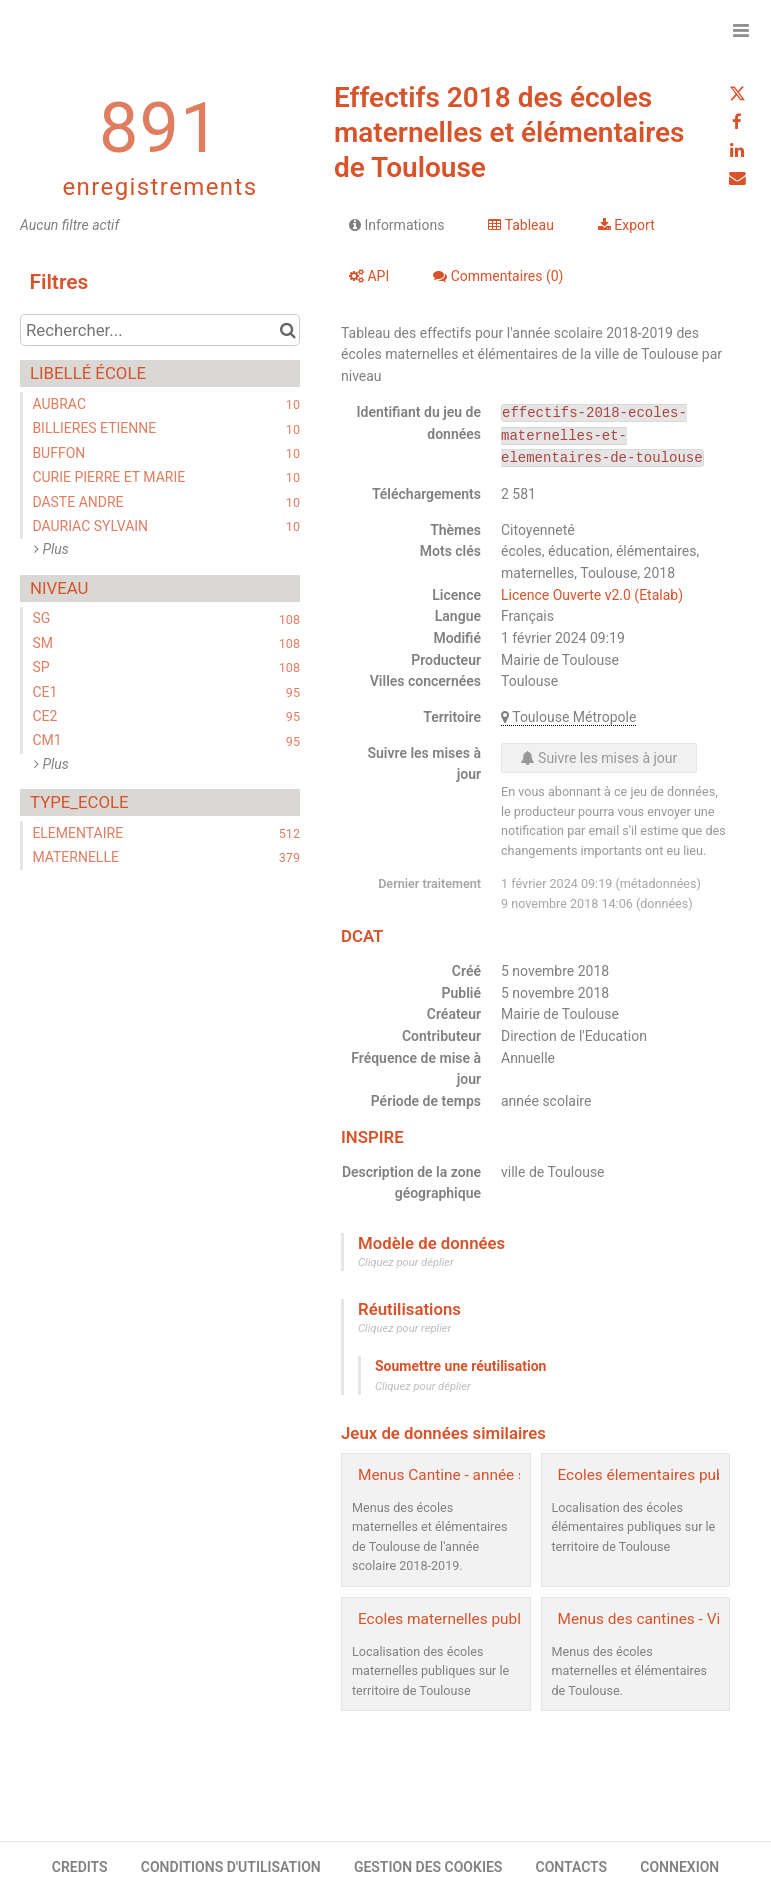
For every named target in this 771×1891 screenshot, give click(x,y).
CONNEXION (679, 1867)
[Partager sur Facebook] (737, 122)
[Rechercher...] (160, 330)
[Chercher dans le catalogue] (287, 330)
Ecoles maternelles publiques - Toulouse (495, 1619)
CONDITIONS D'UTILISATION (231, 1867)
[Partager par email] (737, 178)
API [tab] (369, 276)
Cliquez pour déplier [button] (406, 1262)
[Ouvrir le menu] (741, 30)
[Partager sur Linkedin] (737, 150)
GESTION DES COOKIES (428, 1867)
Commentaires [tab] (498, 276)
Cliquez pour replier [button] (404, 1328)
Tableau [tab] (520, 225)
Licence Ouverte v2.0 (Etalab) (592, 595)
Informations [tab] (396, 225)
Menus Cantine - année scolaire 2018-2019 (503, 1475)
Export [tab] (626, 225)
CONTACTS (572, 1867)
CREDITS (80, 1867)
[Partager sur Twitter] (737, 94)
